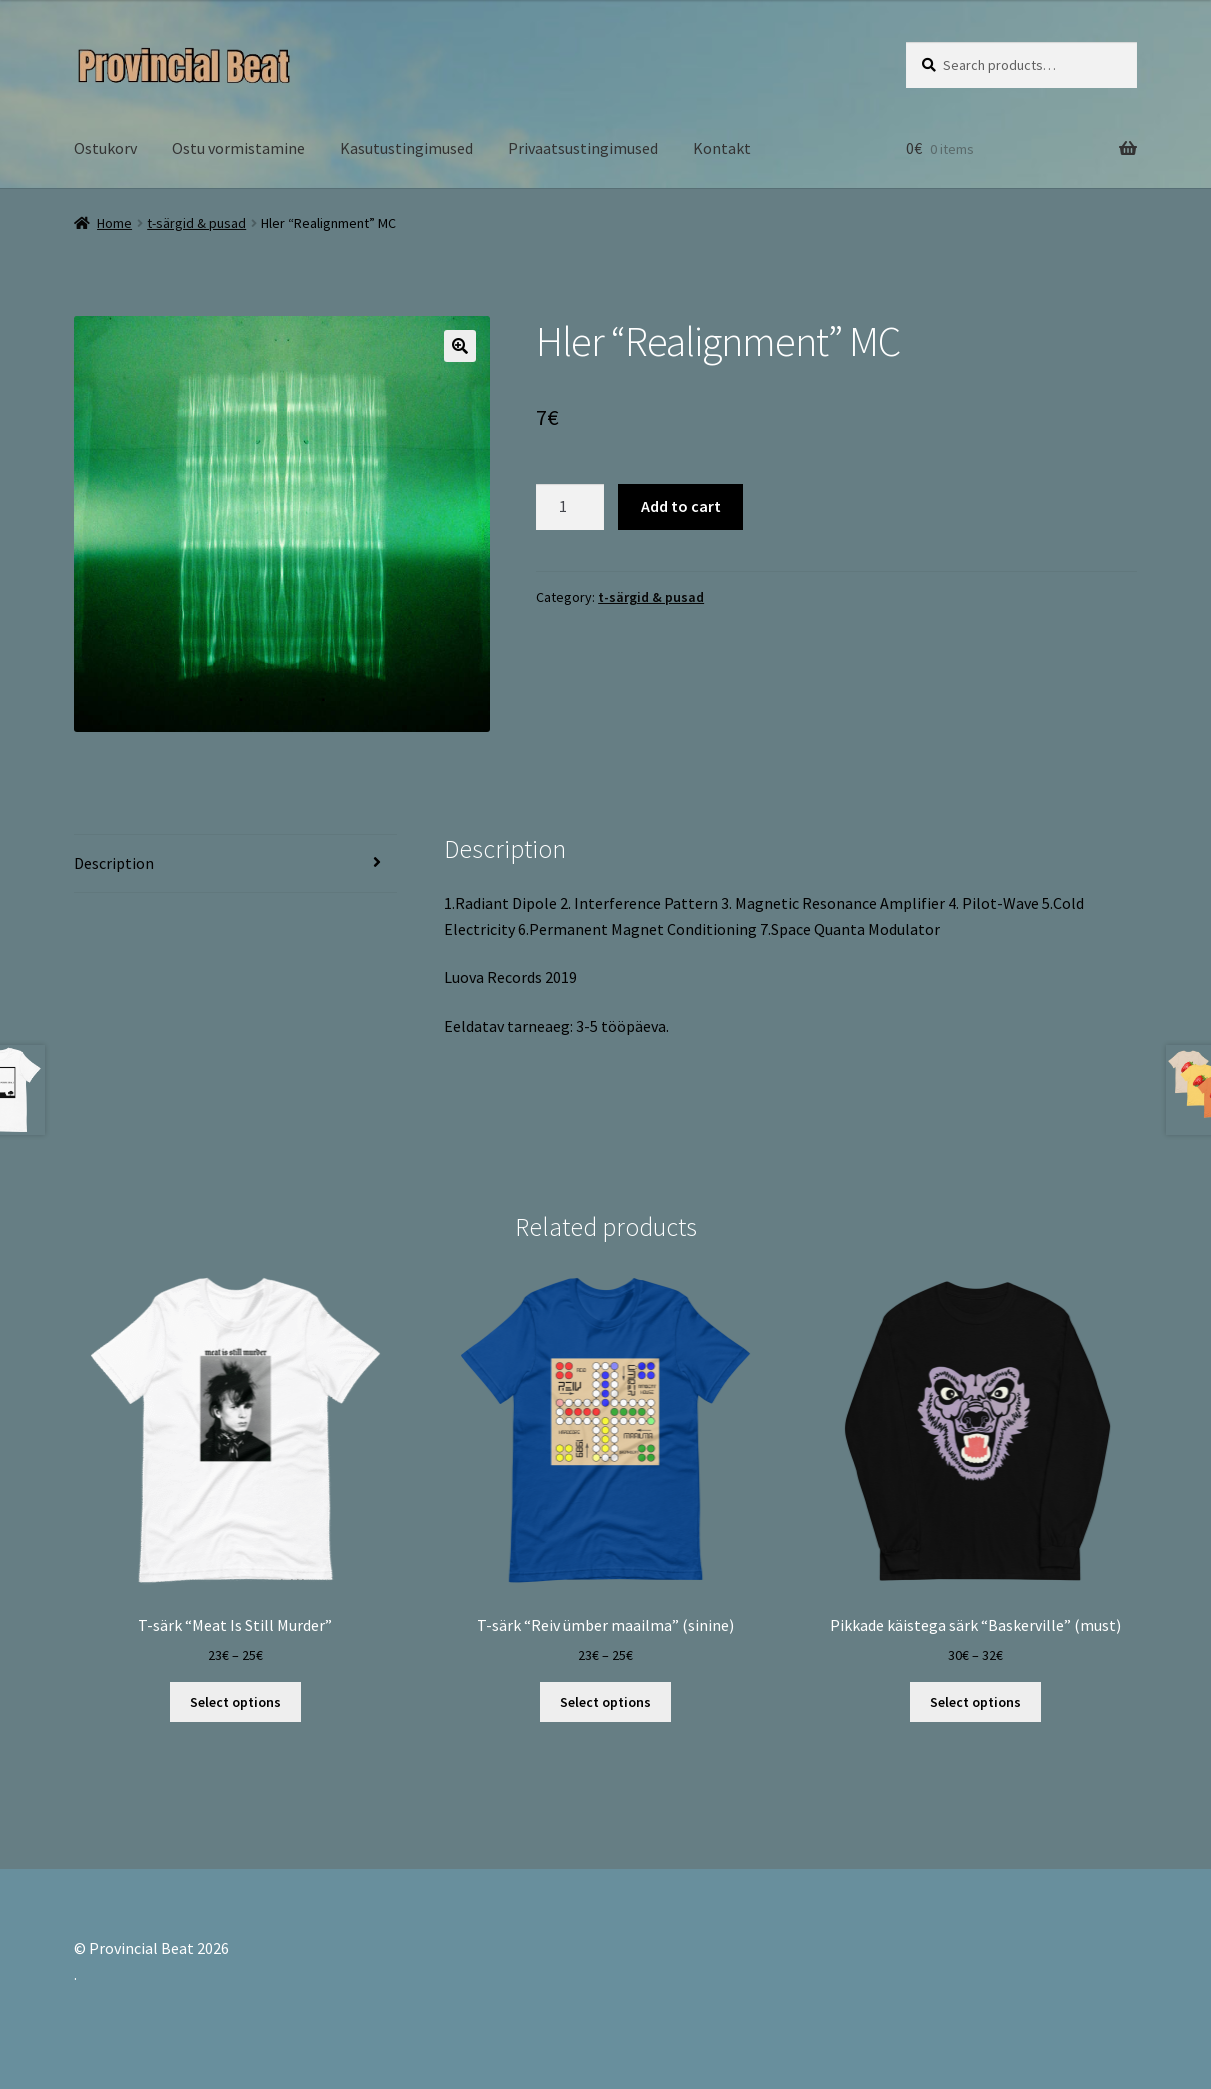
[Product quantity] (570, 507)
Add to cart (681, 506)
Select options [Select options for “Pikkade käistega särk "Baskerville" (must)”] (975, 1702)
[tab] (236, 864)
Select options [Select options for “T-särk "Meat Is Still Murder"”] (235, 1702)
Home (114, 223)
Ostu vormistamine (238, 148)
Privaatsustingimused (583, 148)
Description (114, 863)
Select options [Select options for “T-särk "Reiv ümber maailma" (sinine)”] (605, 1702)
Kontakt (722, 148)
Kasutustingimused (406, 148)
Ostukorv (105, 148)
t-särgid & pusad (196, 223)
